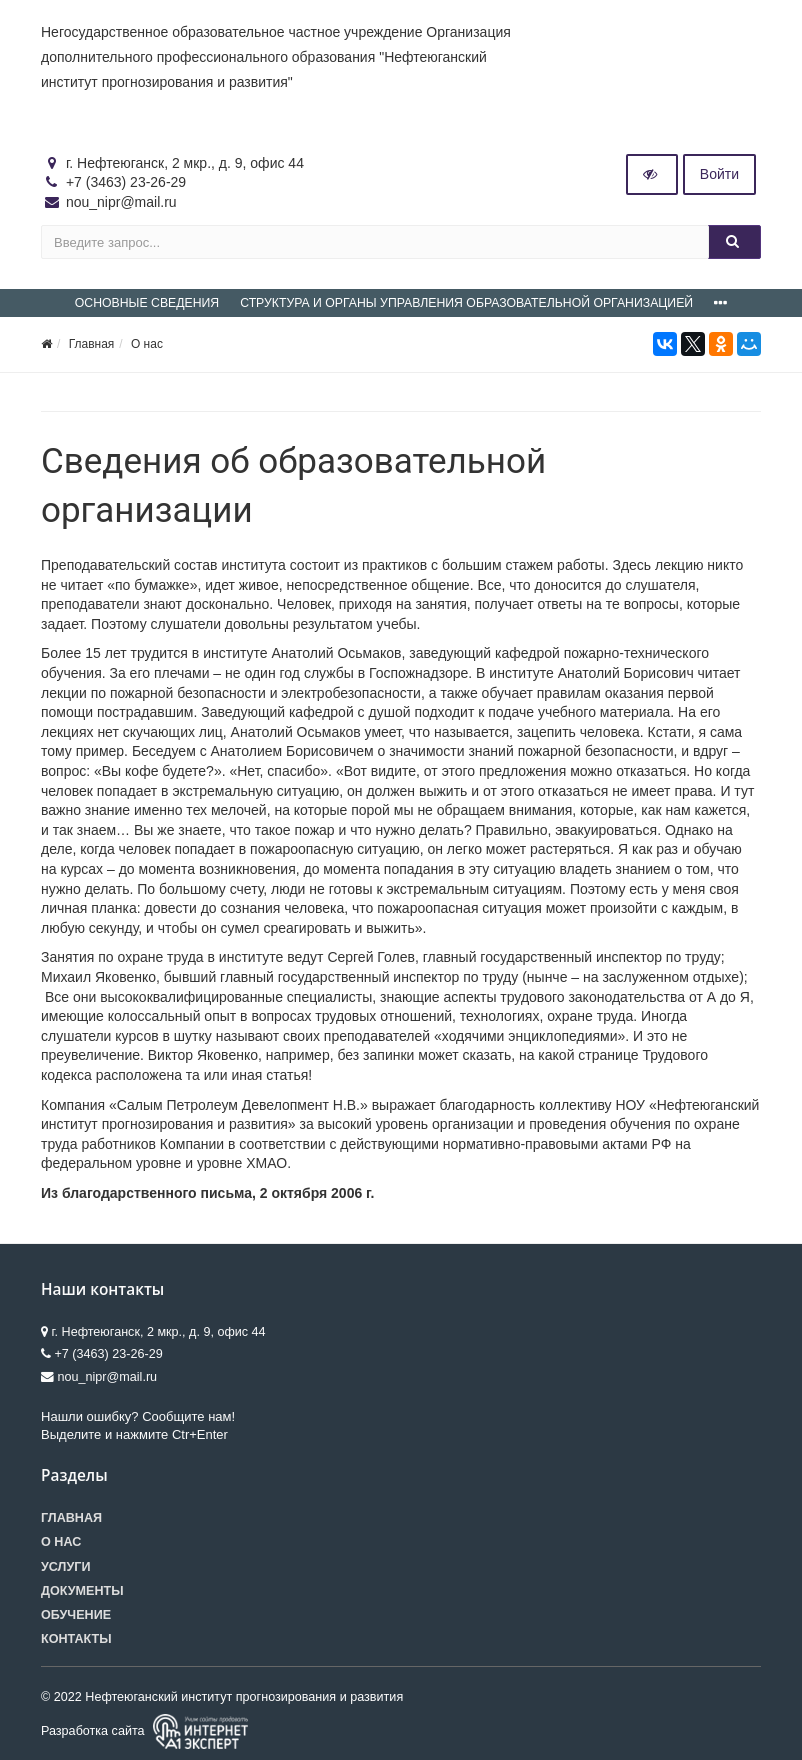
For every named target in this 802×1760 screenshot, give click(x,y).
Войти (719, 174)
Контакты (76, 1639)
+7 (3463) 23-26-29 (126, 182)
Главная (92, 344)
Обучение (76, 1615)
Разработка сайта (144, 1731)
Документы (82, 1591)
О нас (147, 344)
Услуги (65, 1567)
